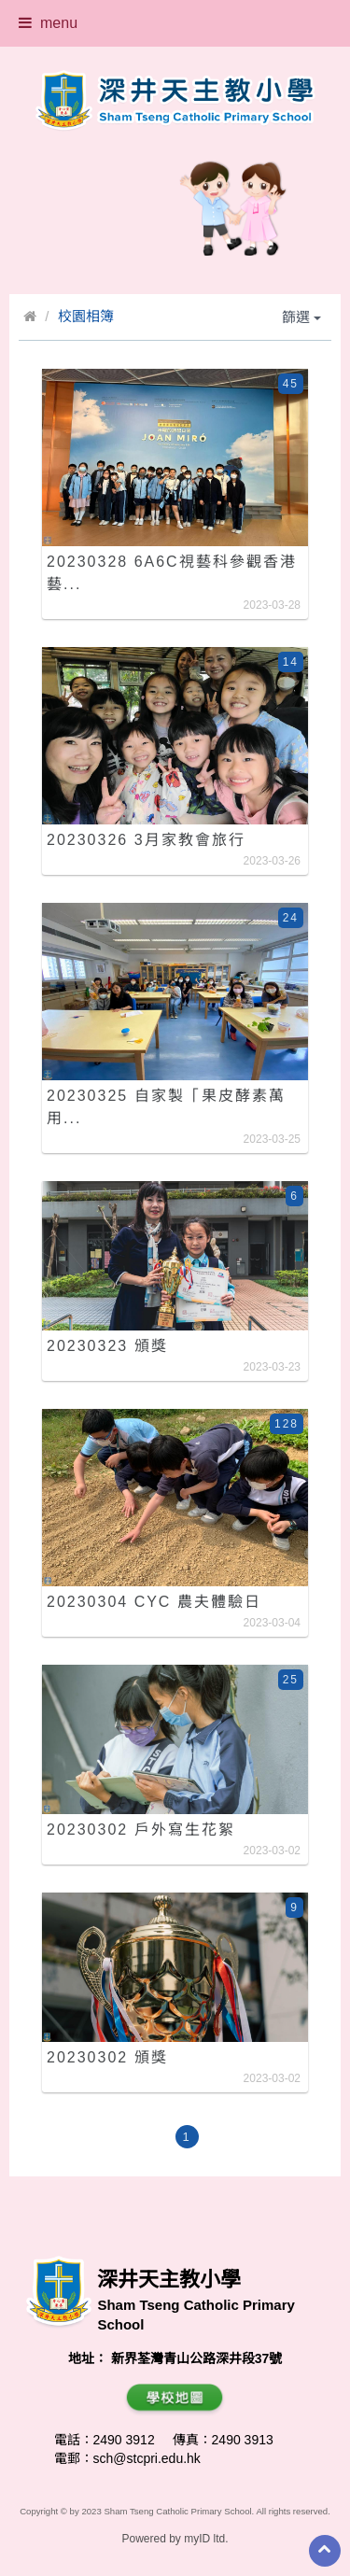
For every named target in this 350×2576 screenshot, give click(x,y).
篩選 (301, 317)
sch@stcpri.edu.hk (147, 2458)
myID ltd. (206, 2538)
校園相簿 (86, 316)
